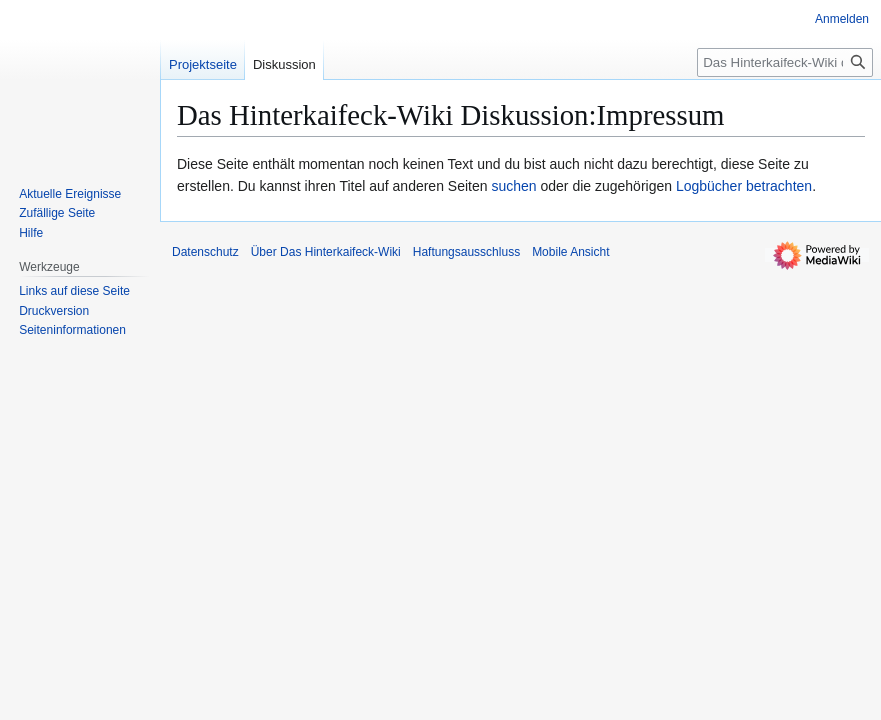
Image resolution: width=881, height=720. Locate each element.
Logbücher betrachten (744, 186)
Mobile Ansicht (570, 252)
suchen (513, 186)
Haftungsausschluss (466, 252)
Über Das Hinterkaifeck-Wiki (326, 252)
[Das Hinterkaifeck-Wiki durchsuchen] (785, 62)
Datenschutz (205, 252)
